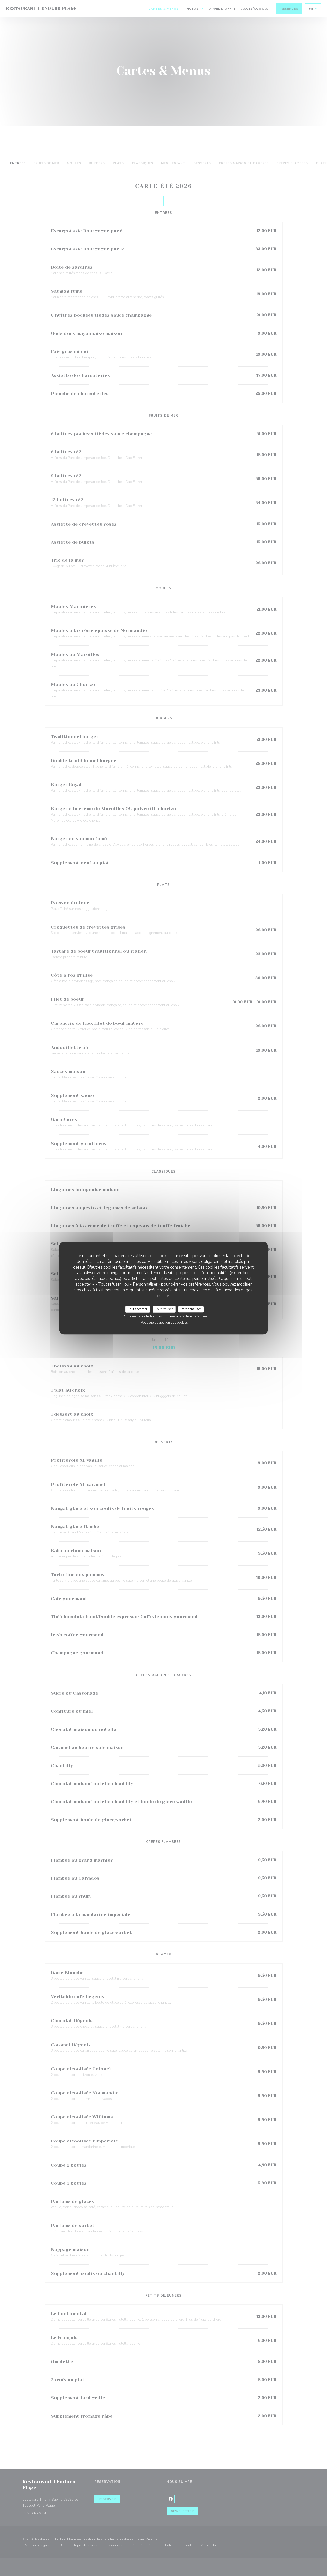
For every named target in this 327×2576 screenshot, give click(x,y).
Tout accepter (137, 1309)
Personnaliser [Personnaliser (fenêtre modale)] (191, 1309)
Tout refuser (164, 1309)
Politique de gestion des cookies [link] (164, 1322)
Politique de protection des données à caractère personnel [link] (165, 1316)
